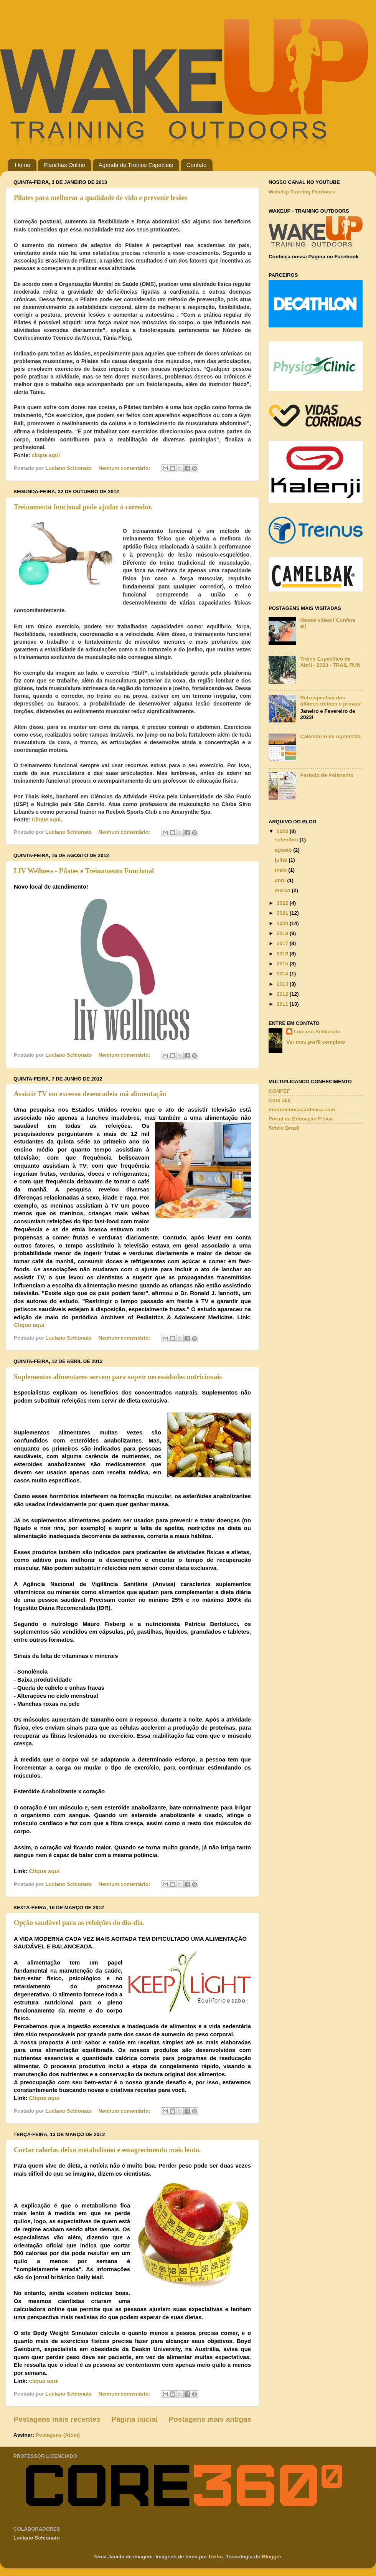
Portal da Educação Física (301, 1119)
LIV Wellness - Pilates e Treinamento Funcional (84, 871)
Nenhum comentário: (125, 468)
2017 (283, 943)
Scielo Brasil (284, 1128)
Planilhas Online (64, 165)
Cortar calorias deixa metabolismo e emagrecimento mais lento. (107, 2150)
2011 (283, 1004)
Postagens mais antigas (210, 2419)
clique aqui (46, 455)
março (283, 890)
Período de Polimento (326, 775)
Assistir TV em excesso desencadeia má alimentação (90, 1094)
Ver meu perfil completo (315, 1042)
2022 (283, 903)
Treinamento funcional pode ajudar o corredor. (83, 507)
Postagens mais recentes (57, 2419)
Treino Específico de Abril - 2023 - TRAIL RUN (330, 662)
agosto (284, 850)
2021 (283, 913)
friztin (216, 2556)
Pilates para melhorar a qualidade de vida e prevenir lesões (101, 198)
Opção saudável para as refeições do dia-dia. (79, 1923)
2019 (283, 933)
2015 (283, 964)
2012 (283, 994)
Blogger (271, 2556)
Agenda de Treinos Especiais (136, 165)
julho (282, 860)
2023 (283, 831)
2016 (283, 954)
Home (22, 165)
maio (281, 870)
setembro (287, 840)
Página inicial (134, 2419)
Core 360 (279, 1100)
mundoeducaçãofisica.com (302, 1109)
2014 (283, 974)
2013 (283, 984)
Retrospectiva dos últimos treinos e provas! (331, 701)
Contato (196, 165)
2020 (283, 923)
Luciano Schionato (317, 1031)
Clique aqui (46, 819)
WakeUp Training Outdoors (302, 192)
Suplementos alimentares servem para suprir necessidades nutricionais (118, 1377)
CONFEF (279, 1091)
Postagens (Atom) (58, 2435)
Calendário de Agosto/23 (330, 736)
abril (281, 880)
